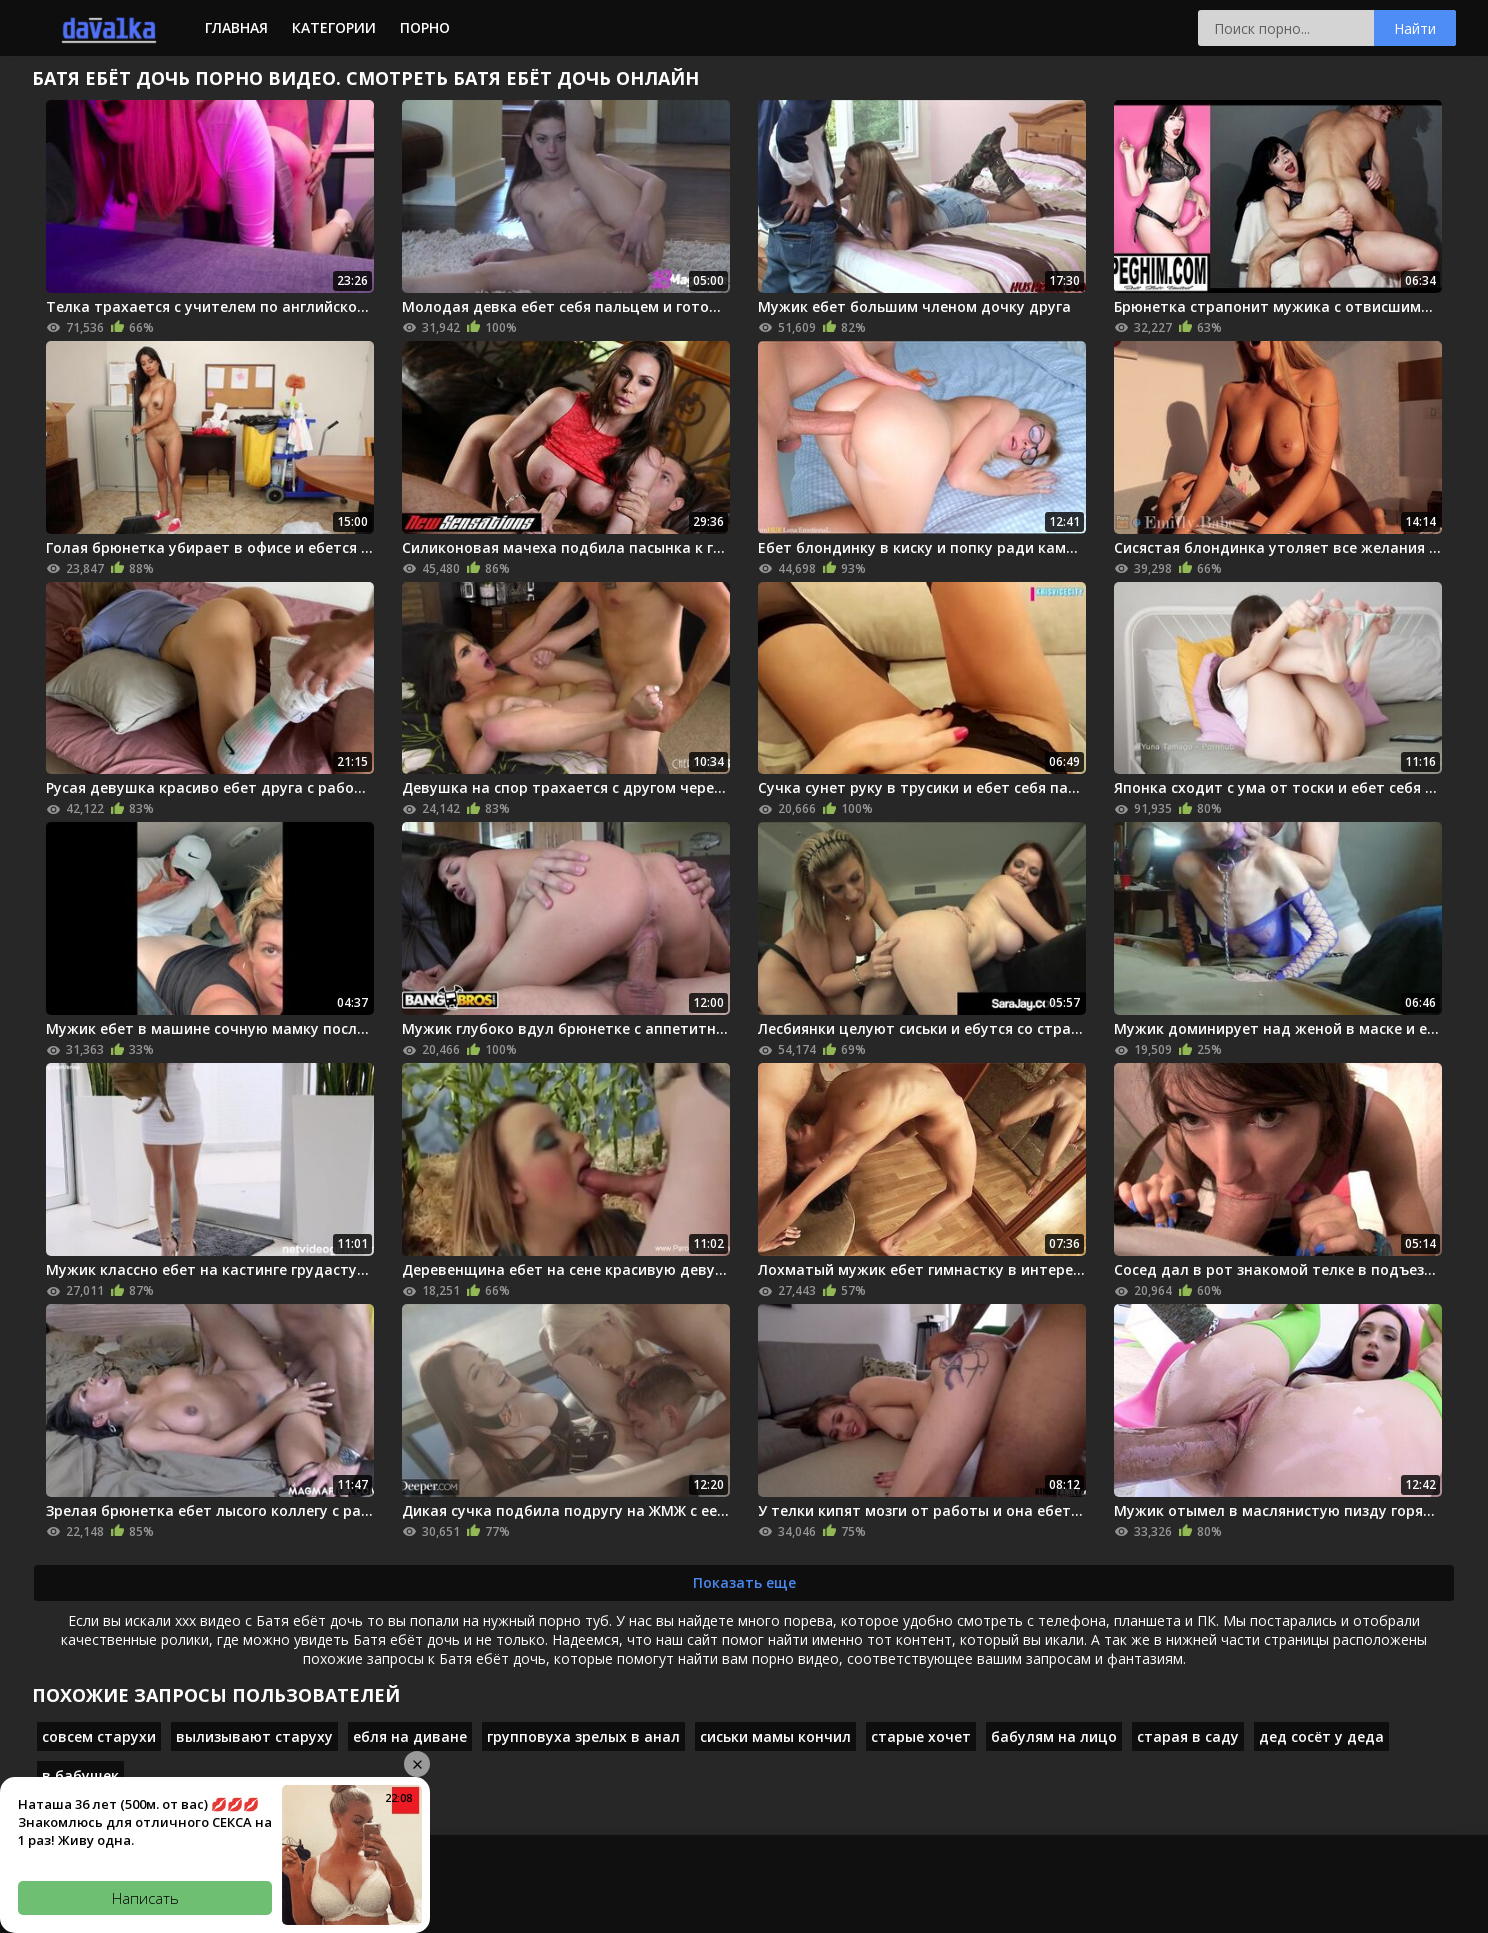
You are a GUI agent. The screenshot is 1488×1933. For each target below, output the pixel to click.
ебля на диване (410, 1736)
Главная (236, 27)
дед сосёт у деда (1321, 1736)
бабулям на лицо (1054, 1736)
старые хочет (921, 1736)
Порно (425, 27)
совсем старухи (99, 1736)
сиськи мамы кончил (775, 1736)
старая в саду (1188, 1736)
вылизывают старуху (254, 1736)
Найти (1415, 28)
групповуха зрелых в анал (583, 1736)
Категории (334, 27)
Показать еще (744, 1582)
